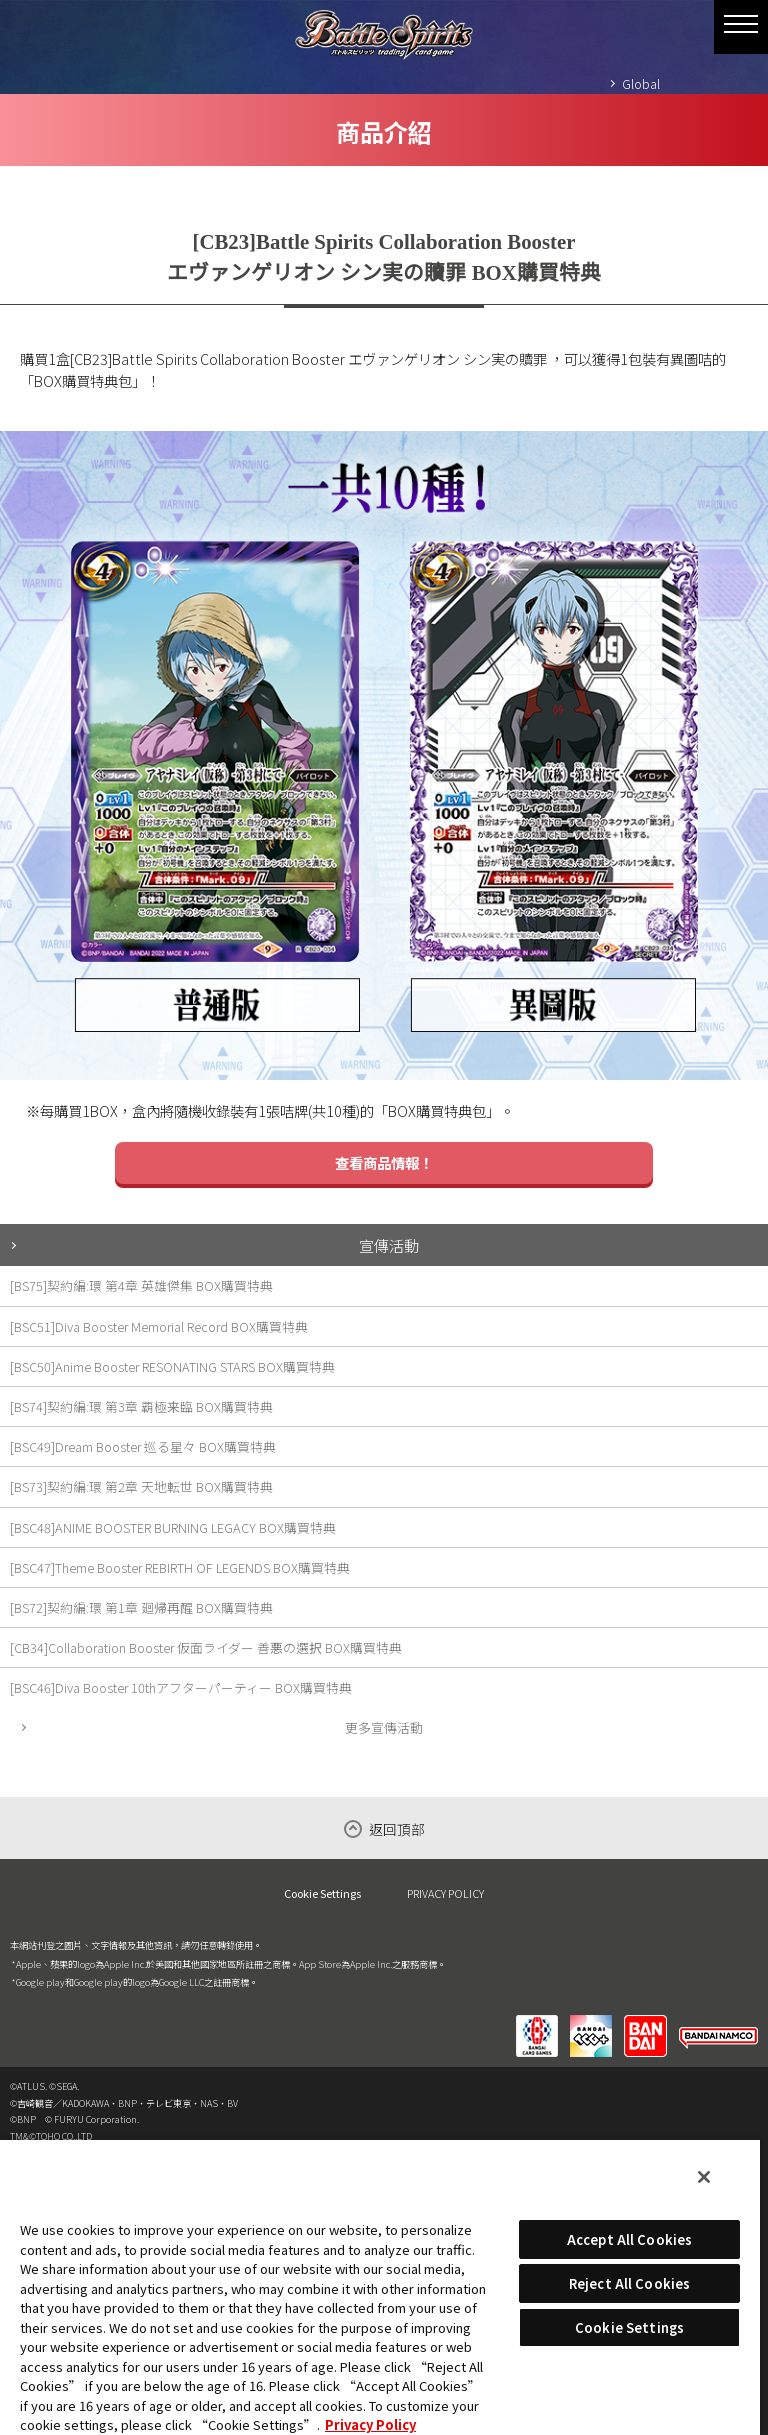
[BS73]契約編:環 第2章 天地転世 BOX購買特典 (141, 1486)
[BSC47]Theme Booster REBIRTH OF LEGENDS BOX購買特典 (180, 1567)
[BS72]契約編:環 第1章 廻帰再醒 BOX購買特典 (141, 1607)
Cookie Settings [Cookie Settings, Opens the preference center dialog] (629, 2327)
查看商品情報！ (384, 1162)
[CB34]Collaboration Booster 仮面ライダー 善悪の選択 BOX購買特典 (206, 1647)
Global (641, 83)
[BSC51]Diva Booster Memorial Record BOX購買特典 (159, 1326)
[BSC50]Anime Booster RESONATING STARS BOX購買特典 (172, 1366)
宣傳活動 (389, 1245)
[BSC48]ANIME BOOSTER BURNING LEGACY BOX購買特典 (173, 1527)
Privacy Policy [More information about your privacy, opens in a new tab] (370, 2424)
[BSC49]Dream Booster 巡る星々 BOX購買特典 (143, 1446)
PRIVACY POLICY (445, 1893)
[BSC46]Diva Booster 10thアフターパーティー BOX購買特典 (181, 1687)
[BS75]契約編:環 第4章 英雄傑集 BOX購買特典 (141, 1285)
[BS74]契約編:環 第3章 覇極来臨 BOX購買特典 (141, 1406)
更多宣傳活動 (384, 1727)
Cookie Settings (322, 1893)
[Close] (704, 2177)
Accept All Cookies (629, 2239)
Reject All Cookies (629, 2283)
